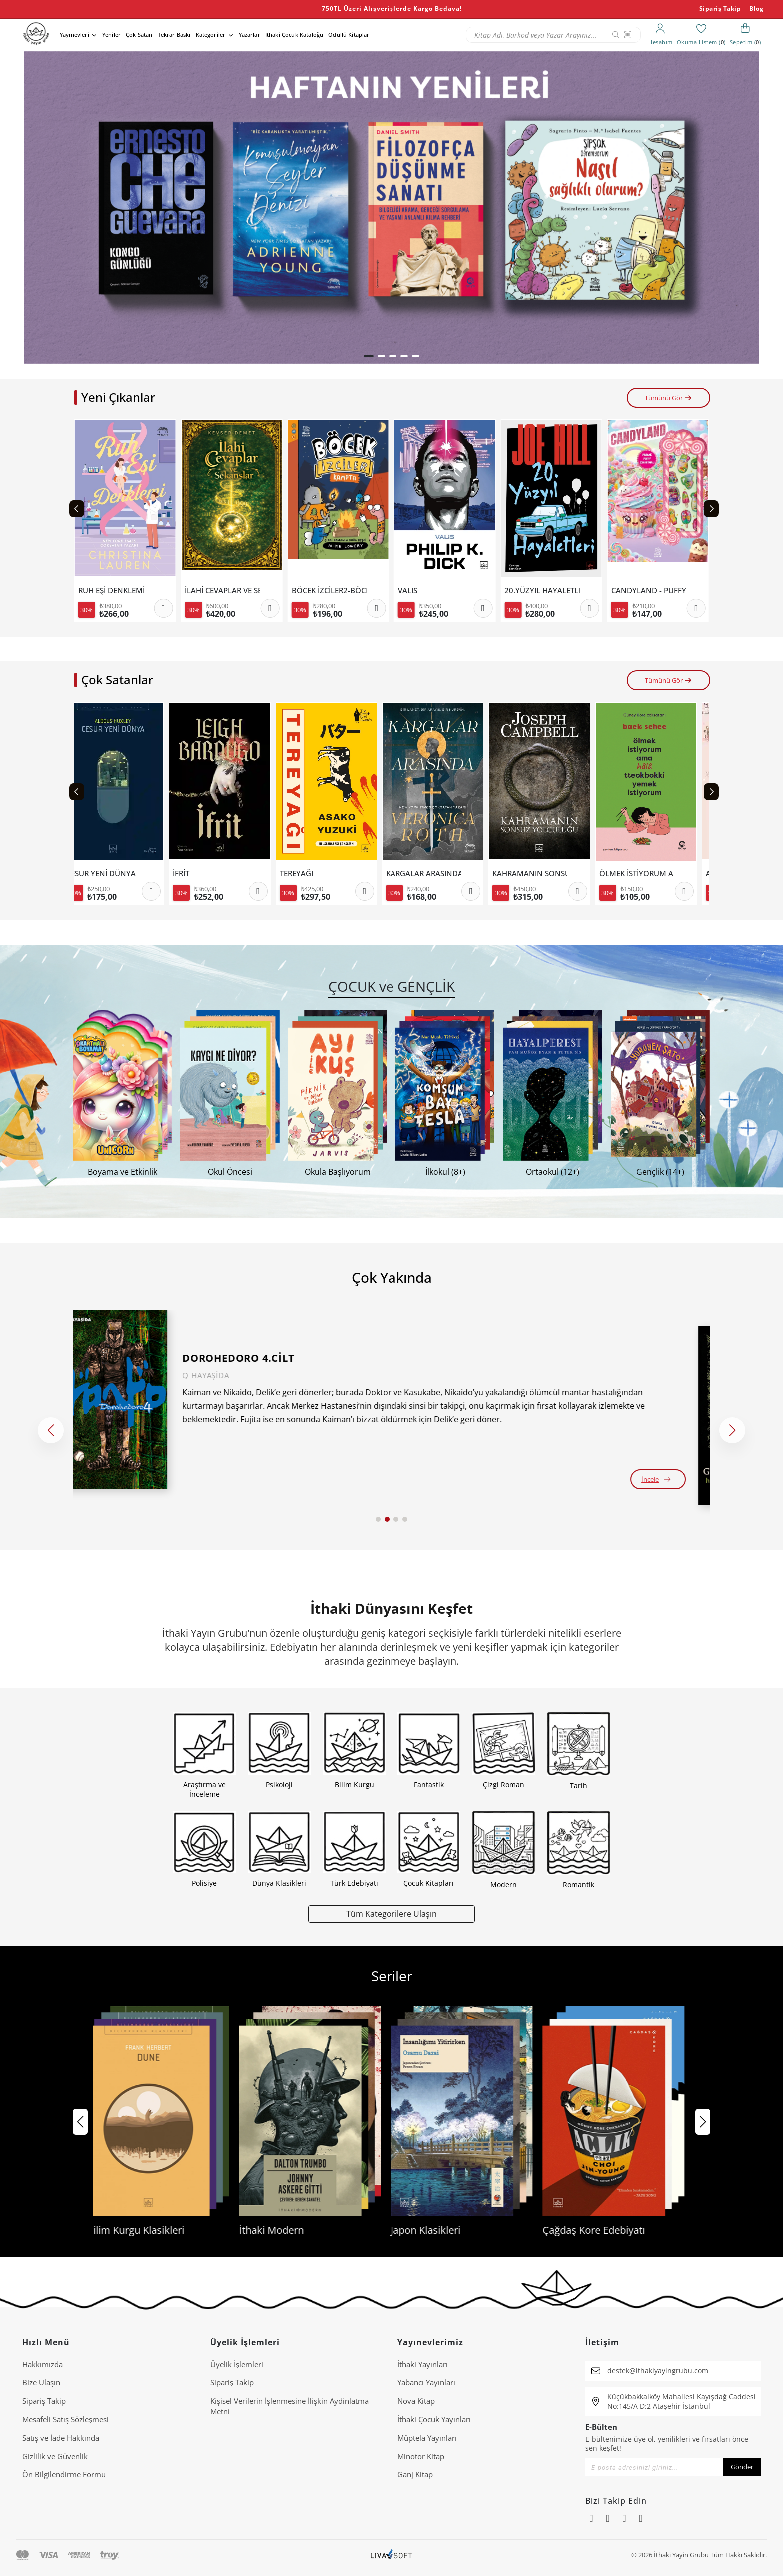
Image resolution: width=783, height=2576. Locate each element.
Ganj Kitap (415, 2474)
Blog (756, 9)
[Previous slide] (76, 508)
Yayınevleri (74, 34)
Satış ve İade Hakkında (60, 2438)
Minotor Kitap (420, 2456)
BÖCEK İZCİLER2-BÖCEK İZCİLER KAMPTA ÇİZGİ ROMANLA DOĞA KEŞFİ (435, 590)
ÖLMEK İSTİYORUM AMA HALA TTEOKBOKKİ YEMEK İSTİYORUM (648, 873)
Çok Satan (139, 34)
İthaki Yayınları (422, 2364)
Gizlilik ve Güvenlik (55, 2456)
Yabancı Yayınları (426, 2382)
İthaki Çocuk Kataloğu (294, 34)
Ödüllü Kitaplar (348, 34)
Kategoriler (211, 34)
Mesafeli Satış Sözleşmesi (65, 2419)
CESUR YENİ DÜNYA (113, 873)
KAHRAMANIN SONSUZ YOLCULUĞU (541, 873)
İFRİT (193, 873)
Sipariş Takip (720, 9)
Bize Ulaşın (41, 2382)
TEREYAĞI (308, 873)
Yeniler (111, 34)
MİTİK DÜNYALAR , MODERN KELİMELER (115, 590)
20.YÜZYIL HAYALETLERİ (648, 590)
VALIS (514, 590)
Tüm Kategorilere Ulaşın (391, 1913)
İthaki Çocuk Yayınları (434, 2419)
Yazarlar (249, 34)
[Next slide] (711, 508)
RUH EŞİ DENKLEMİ (218, 590)
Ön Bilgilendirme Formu (64, 2474)
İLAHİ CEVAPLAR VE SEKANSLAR (329, 590)
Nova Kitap (416, 2401)
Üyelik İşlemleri (236, 2364)
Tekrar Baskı (174, 34)
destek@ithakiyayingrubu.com (657, 2370)
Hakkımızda (42, 2364)
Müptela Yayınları (427, 2438)
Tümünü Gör (668, 397)
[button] (369, 356)
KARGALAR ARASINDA (435, 873)
